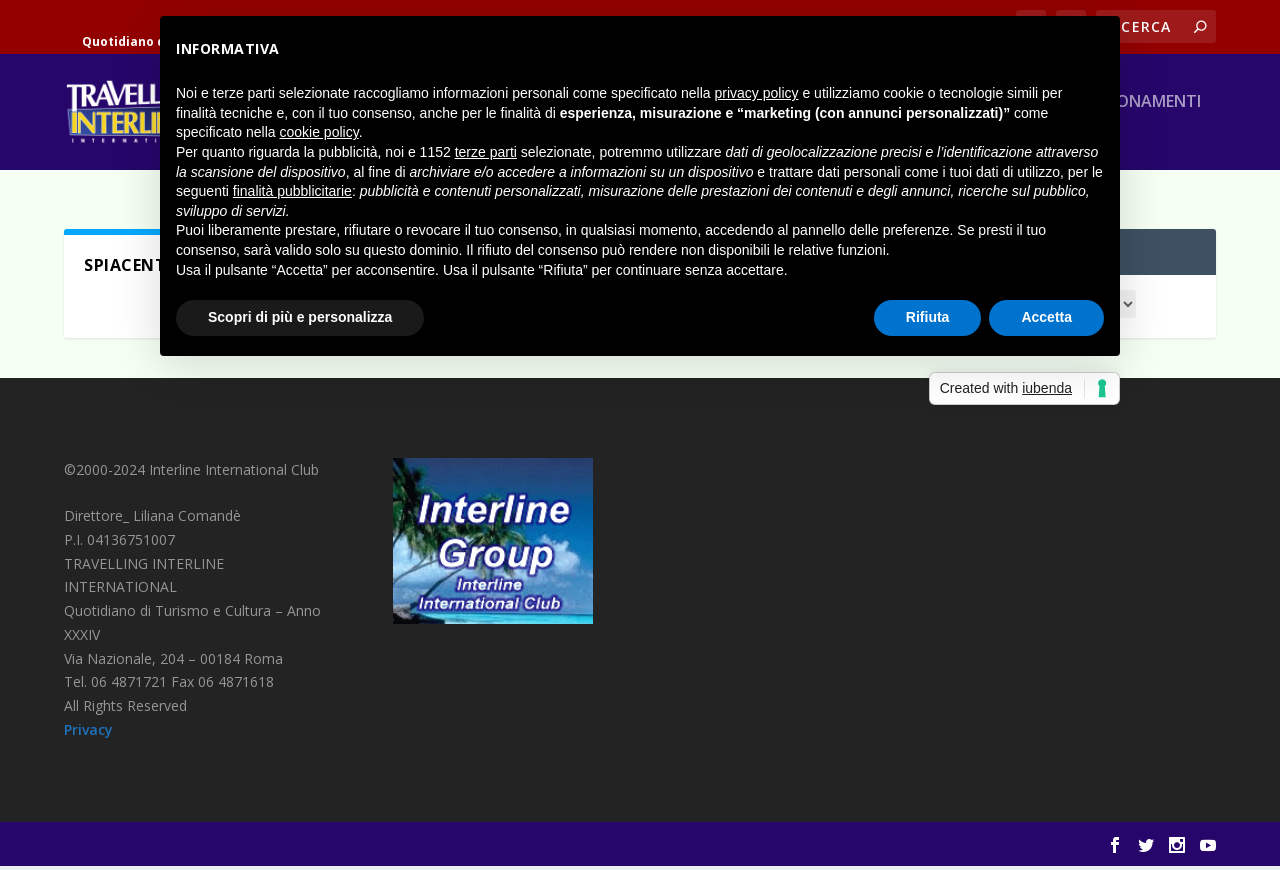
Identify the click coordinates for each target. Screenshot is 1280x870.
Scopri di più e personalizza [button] (300, 317)
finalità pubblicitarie (292, 191)
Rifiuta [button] (928, 317)
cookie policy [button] (319, 132)
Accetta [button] (1046, 317)
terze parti (486, 152)
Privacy (88, 733)
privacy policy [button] (757, 93)
